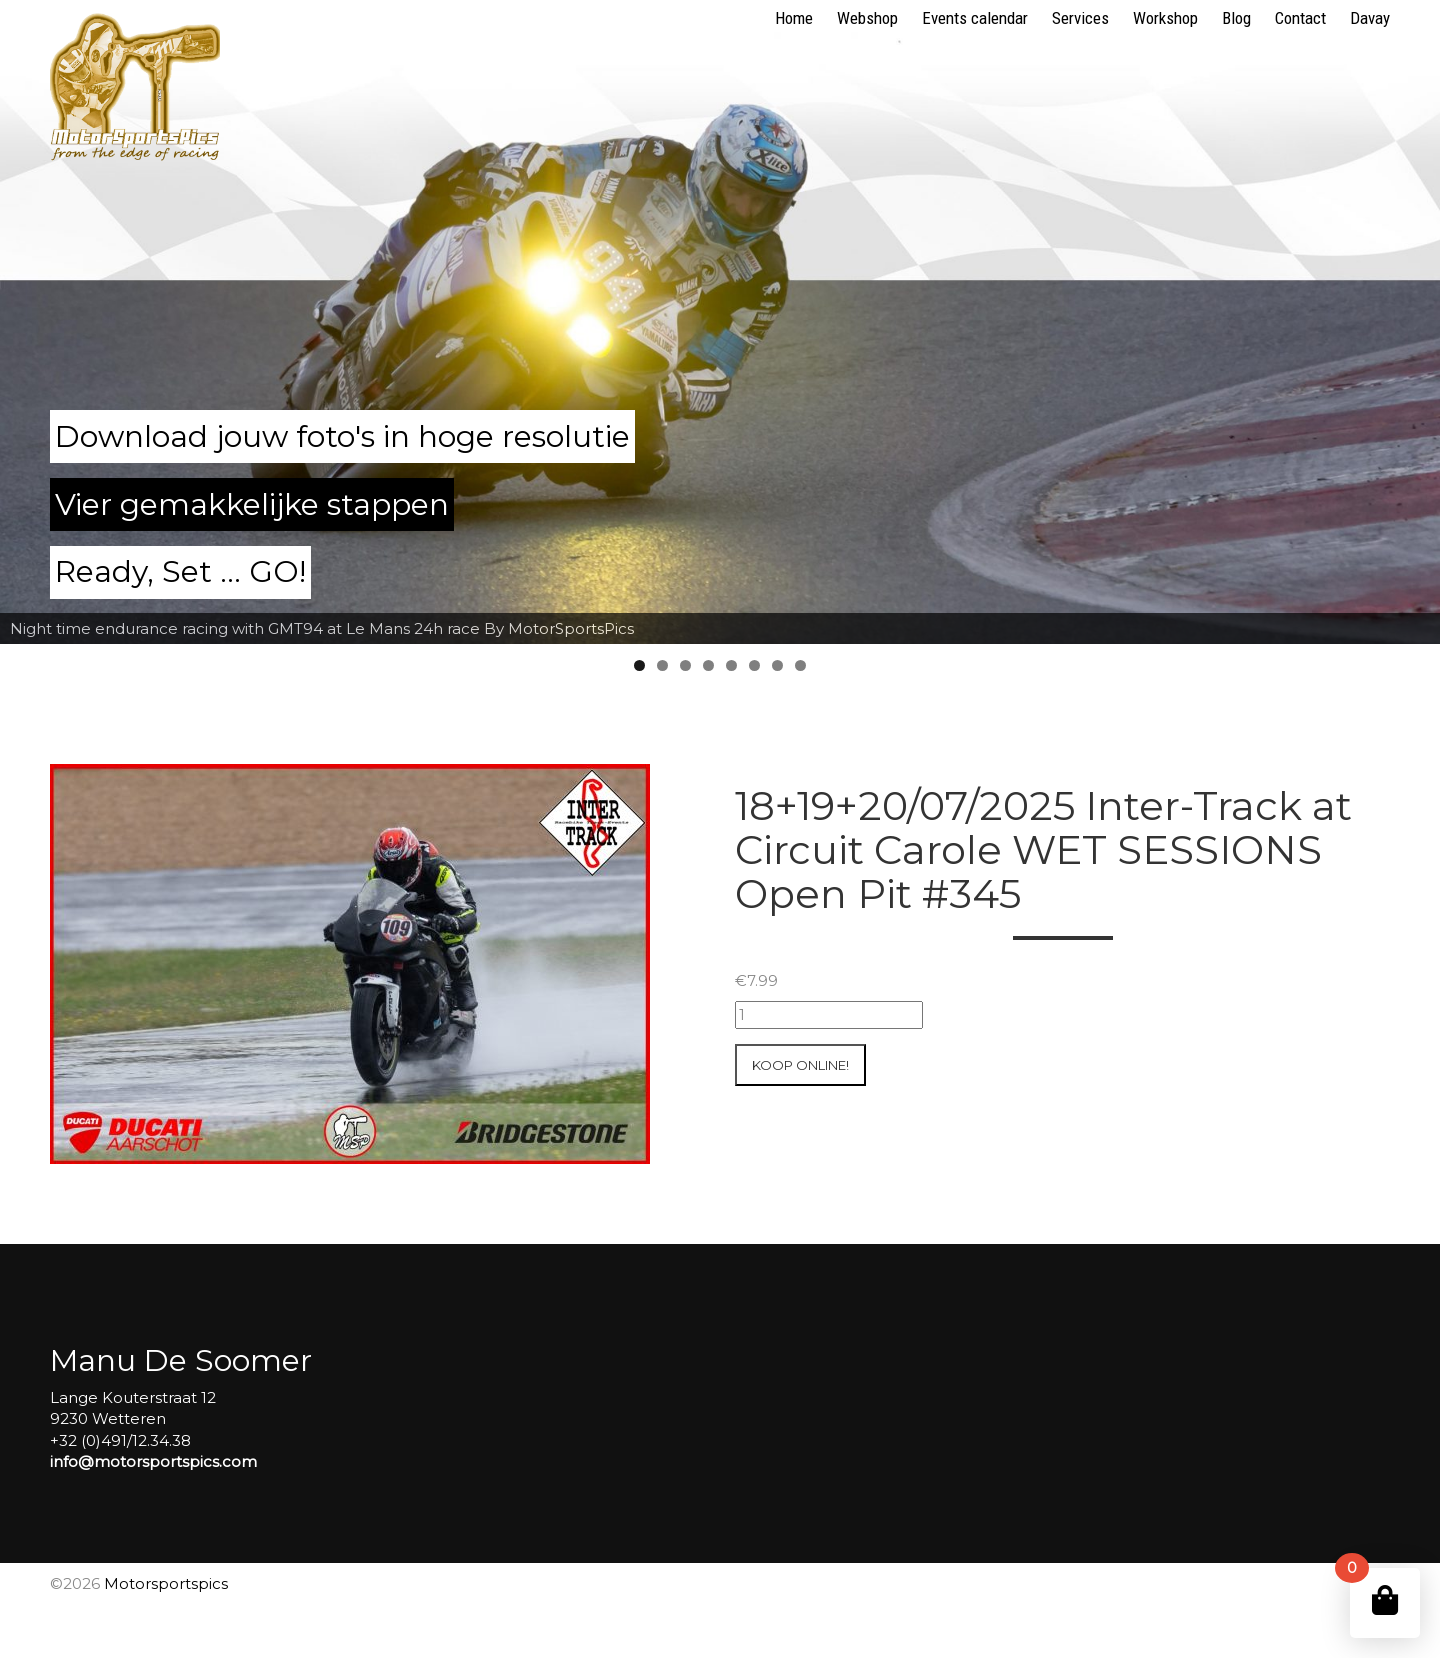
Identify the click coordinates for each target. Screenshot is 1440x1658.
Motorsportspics (166, 1583)
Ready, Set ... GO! (180, 571)
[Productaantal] (829, 1014)
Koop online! (800, 1065)
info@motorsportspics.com (153, 1461)
